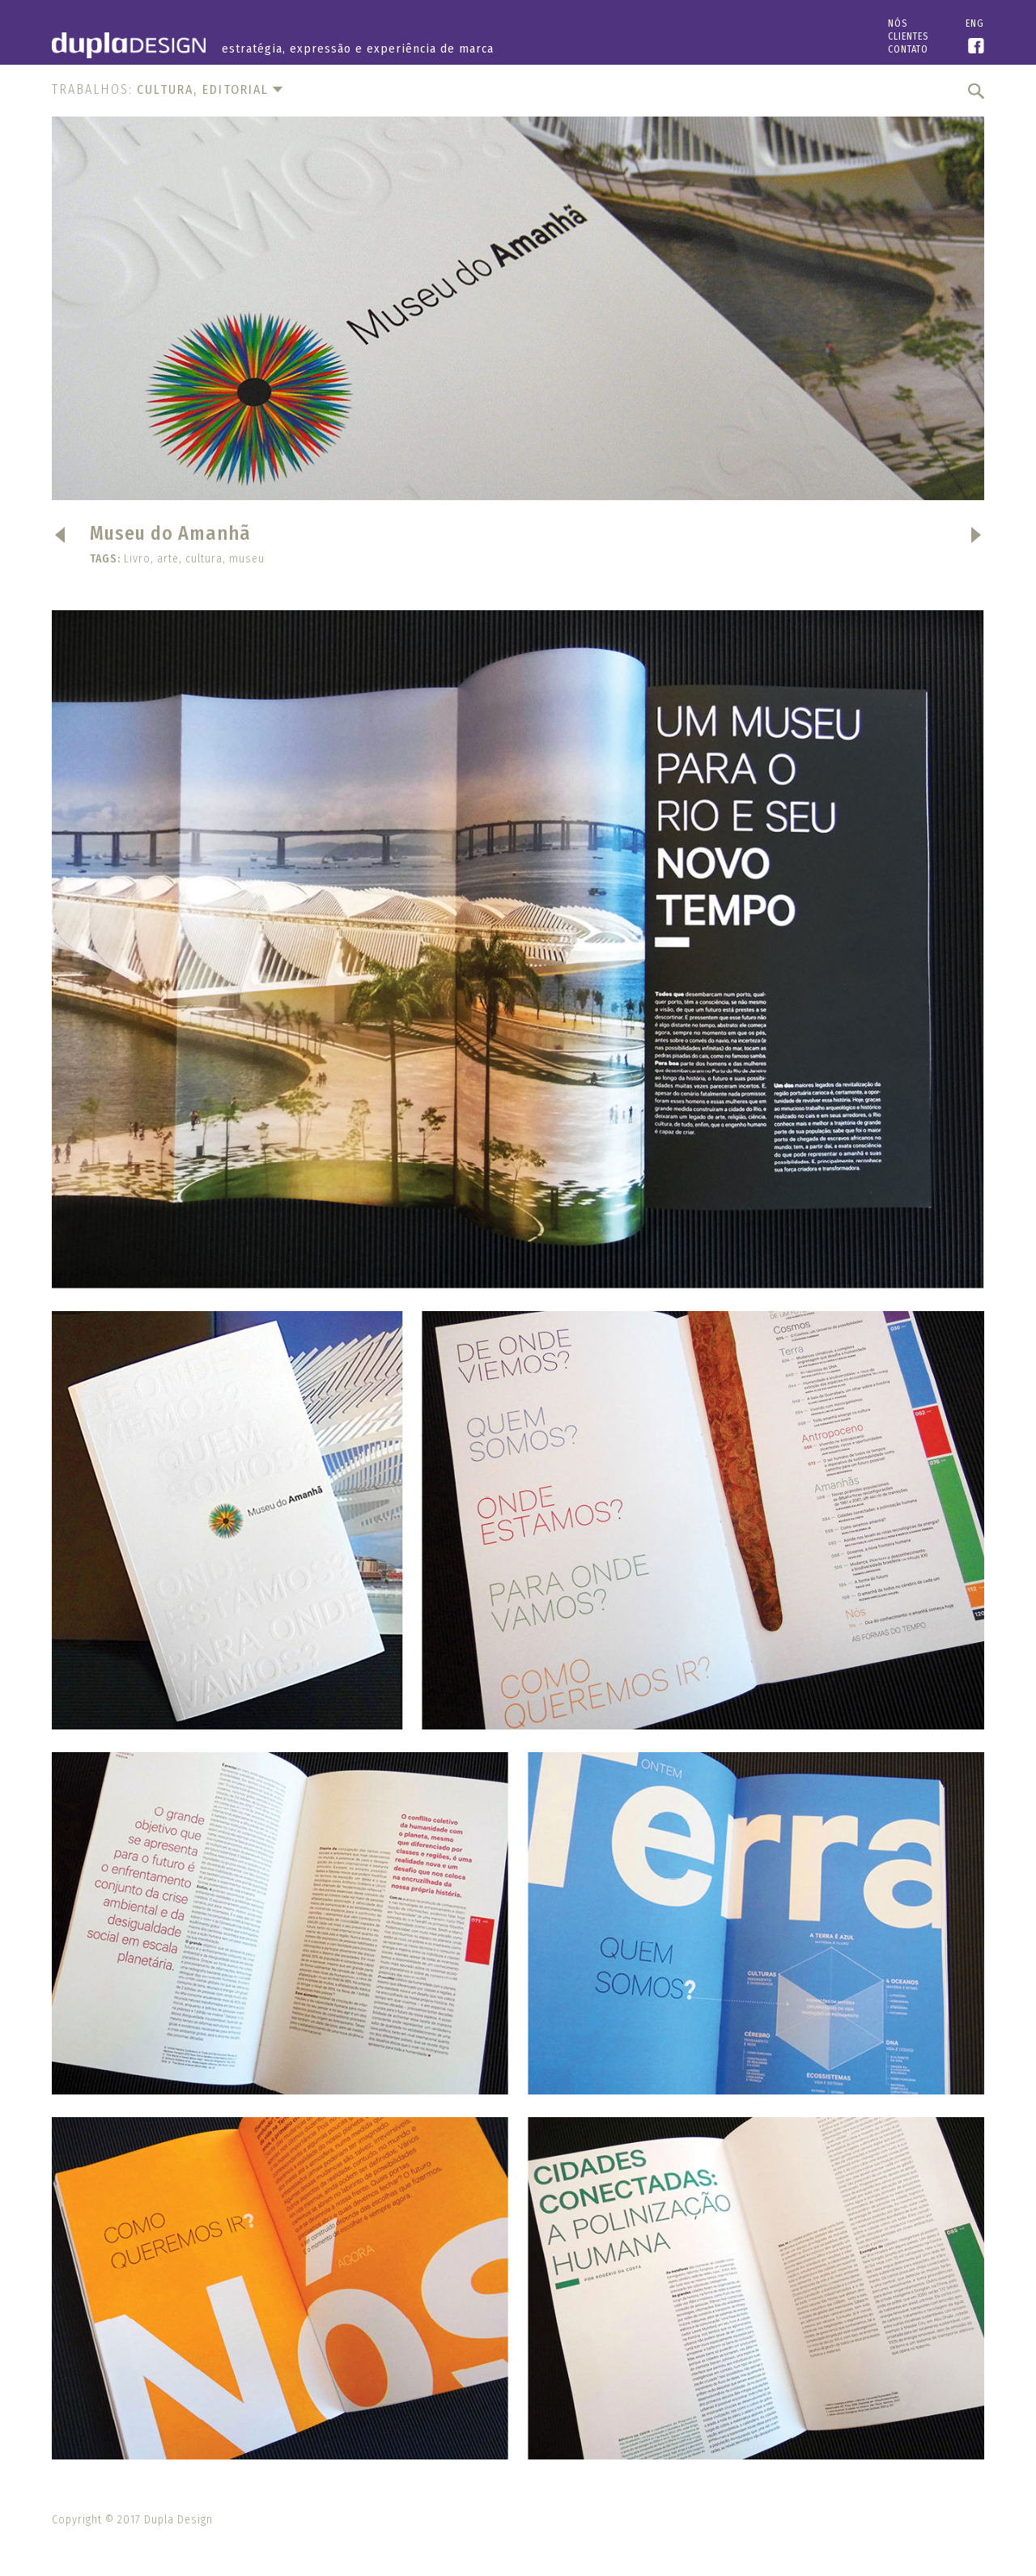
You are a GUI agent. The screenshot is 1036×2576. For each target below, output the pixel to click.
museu (247, 559)
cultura (204, 559)
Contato (908, 49)
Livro (137, 559)
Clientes (908, 36)
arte (168, 559)
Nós (897, 23)
